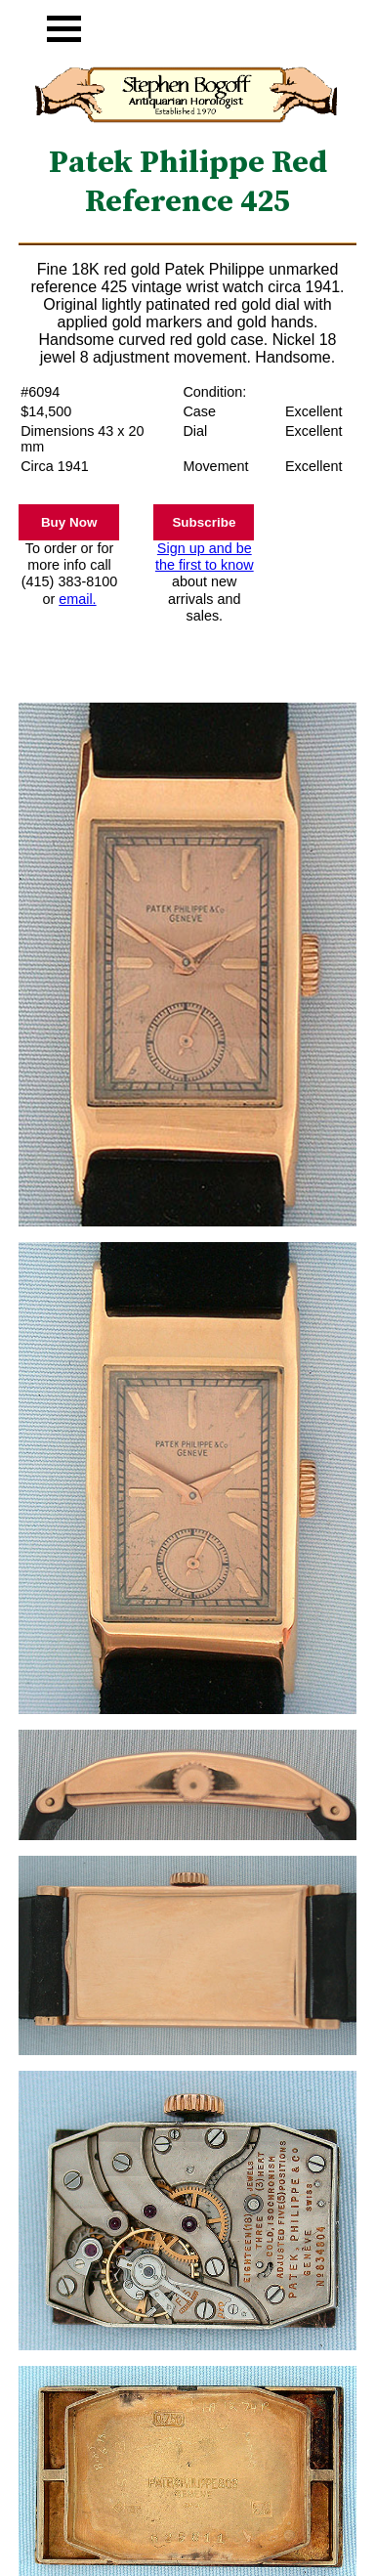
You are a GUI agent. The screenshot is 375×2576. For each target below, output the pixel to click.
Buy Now (69, 522)
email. (77, 599)
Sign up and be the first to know (204, 556)
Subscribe (203, 522)
